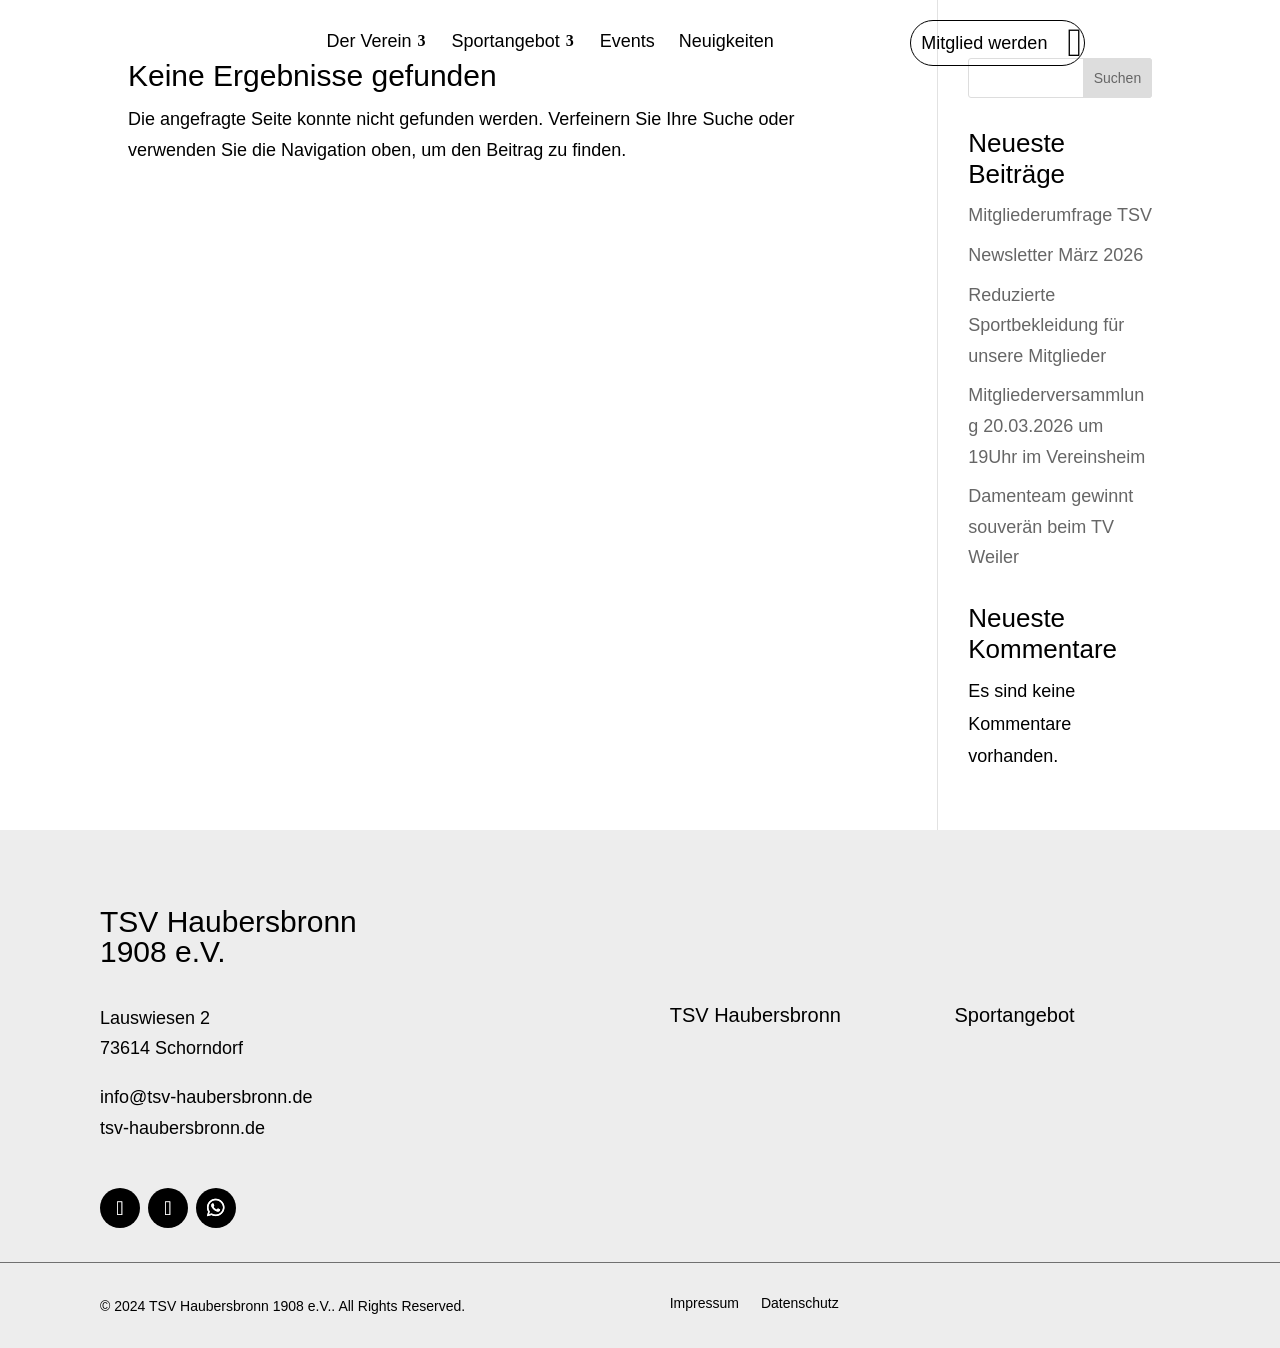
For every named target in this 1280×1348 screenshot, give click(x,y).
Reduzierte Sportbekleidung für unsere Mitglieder (1046, 325)
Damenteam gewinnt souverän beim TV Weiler (1050, 526)
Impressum (704, 1303)
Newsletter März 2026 (1055, 255)
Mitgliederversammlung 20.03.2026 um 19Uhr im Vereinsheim (1056, 425)
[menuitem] (377, 41)
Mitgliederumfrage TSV (1060, 215)
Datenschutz (800, 1303)
